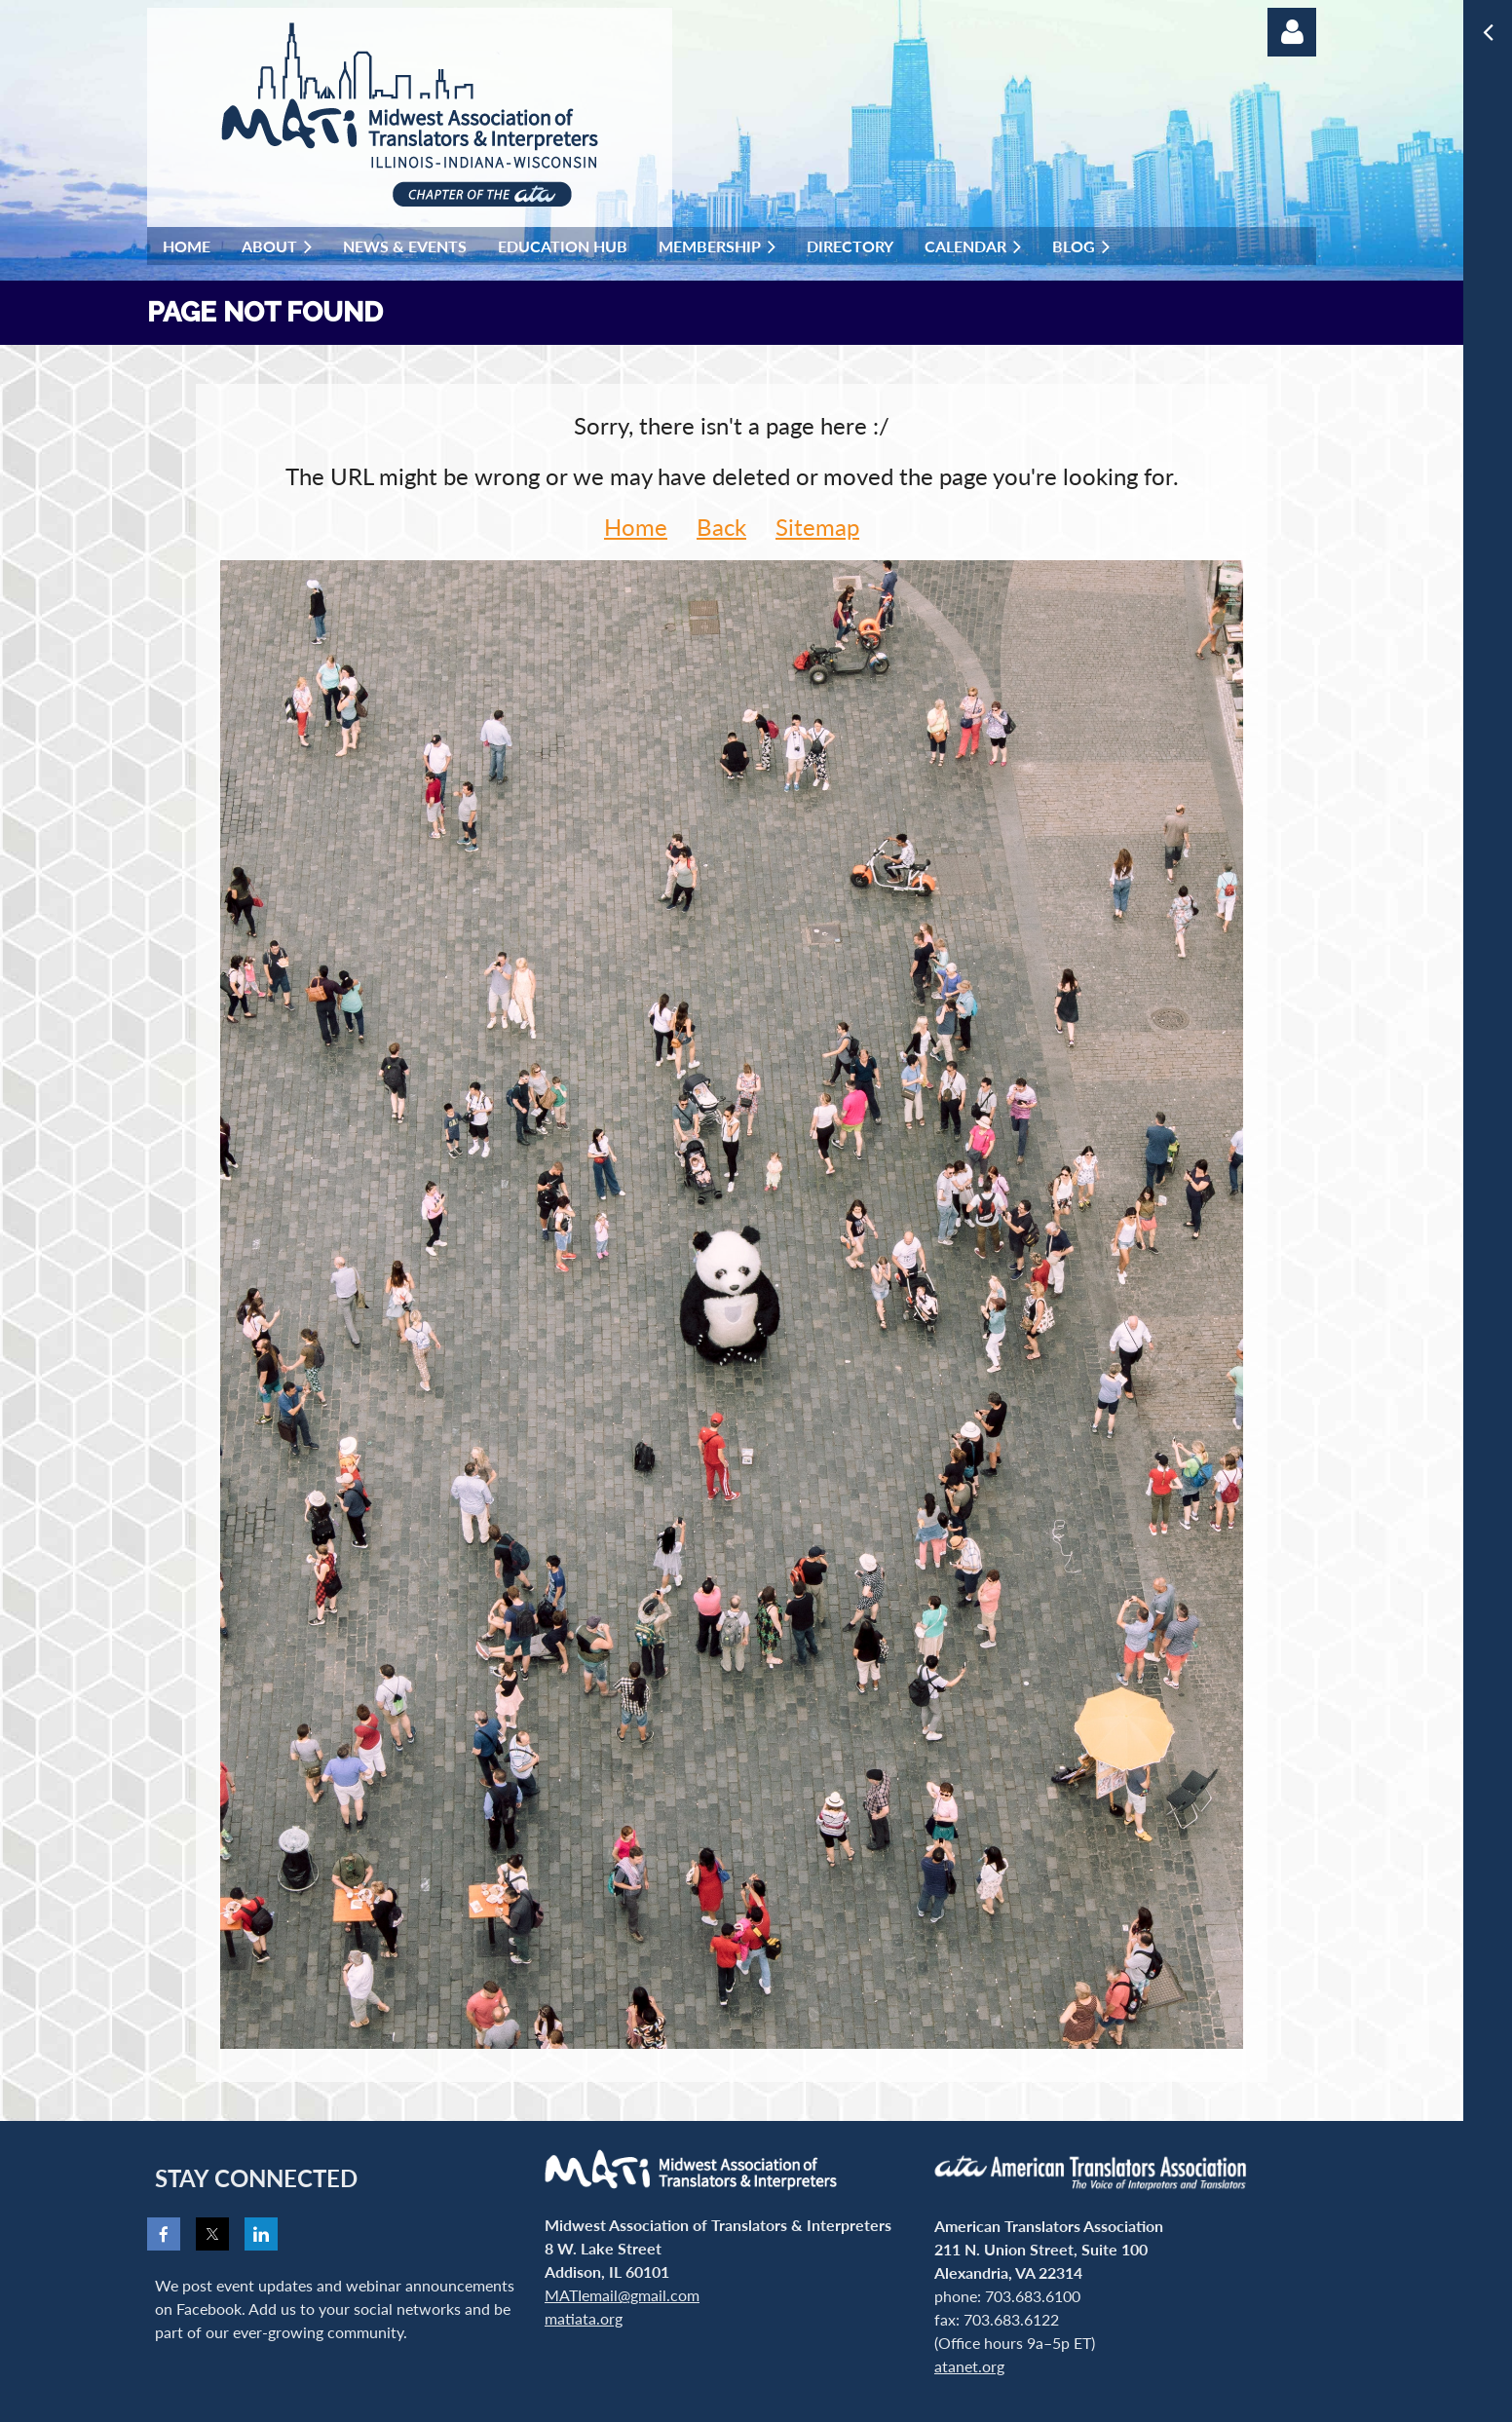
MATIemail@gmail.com (622, 2295)
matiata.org (584, 2318)
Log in (1291, 32)
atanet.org (969, 2366)
